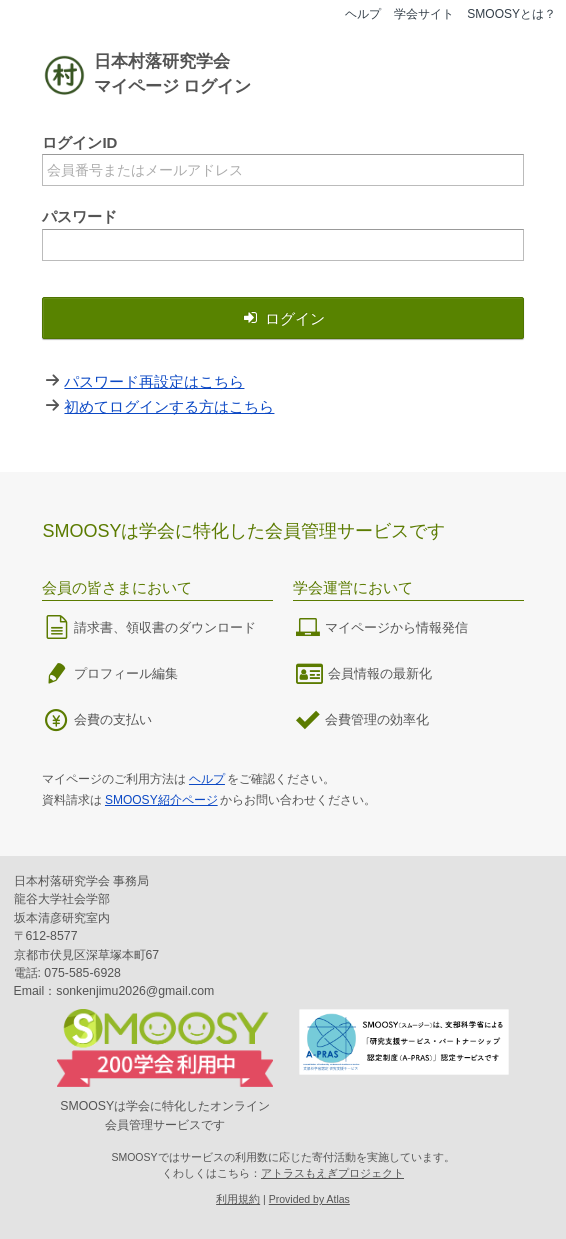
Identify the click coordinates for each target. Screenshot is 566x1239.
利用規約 (238, 1199)
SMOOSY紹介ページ (161, 800)
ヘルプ (363, 14)
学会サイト (424, 14)
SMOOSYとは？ (511, 14)
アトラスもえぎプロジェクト (332, 1173)
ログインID (79, 142)
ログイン (283, 318)
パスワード (79, 216)
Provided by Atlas (309, 1199)
